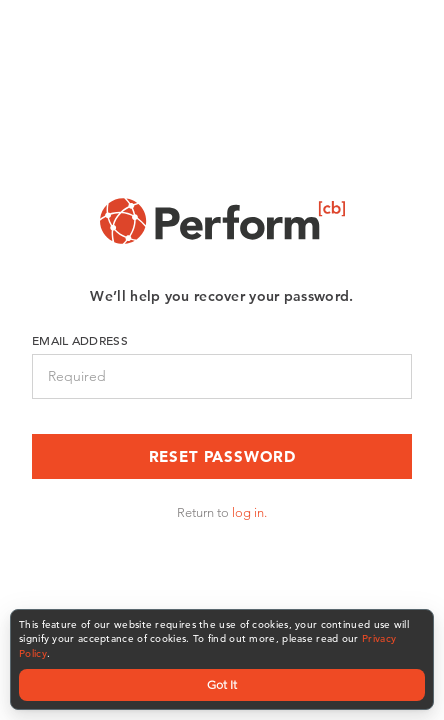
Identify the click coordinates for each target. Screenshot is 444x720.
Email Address (80, 340)
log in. (249, 512)
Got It (222, 684)
